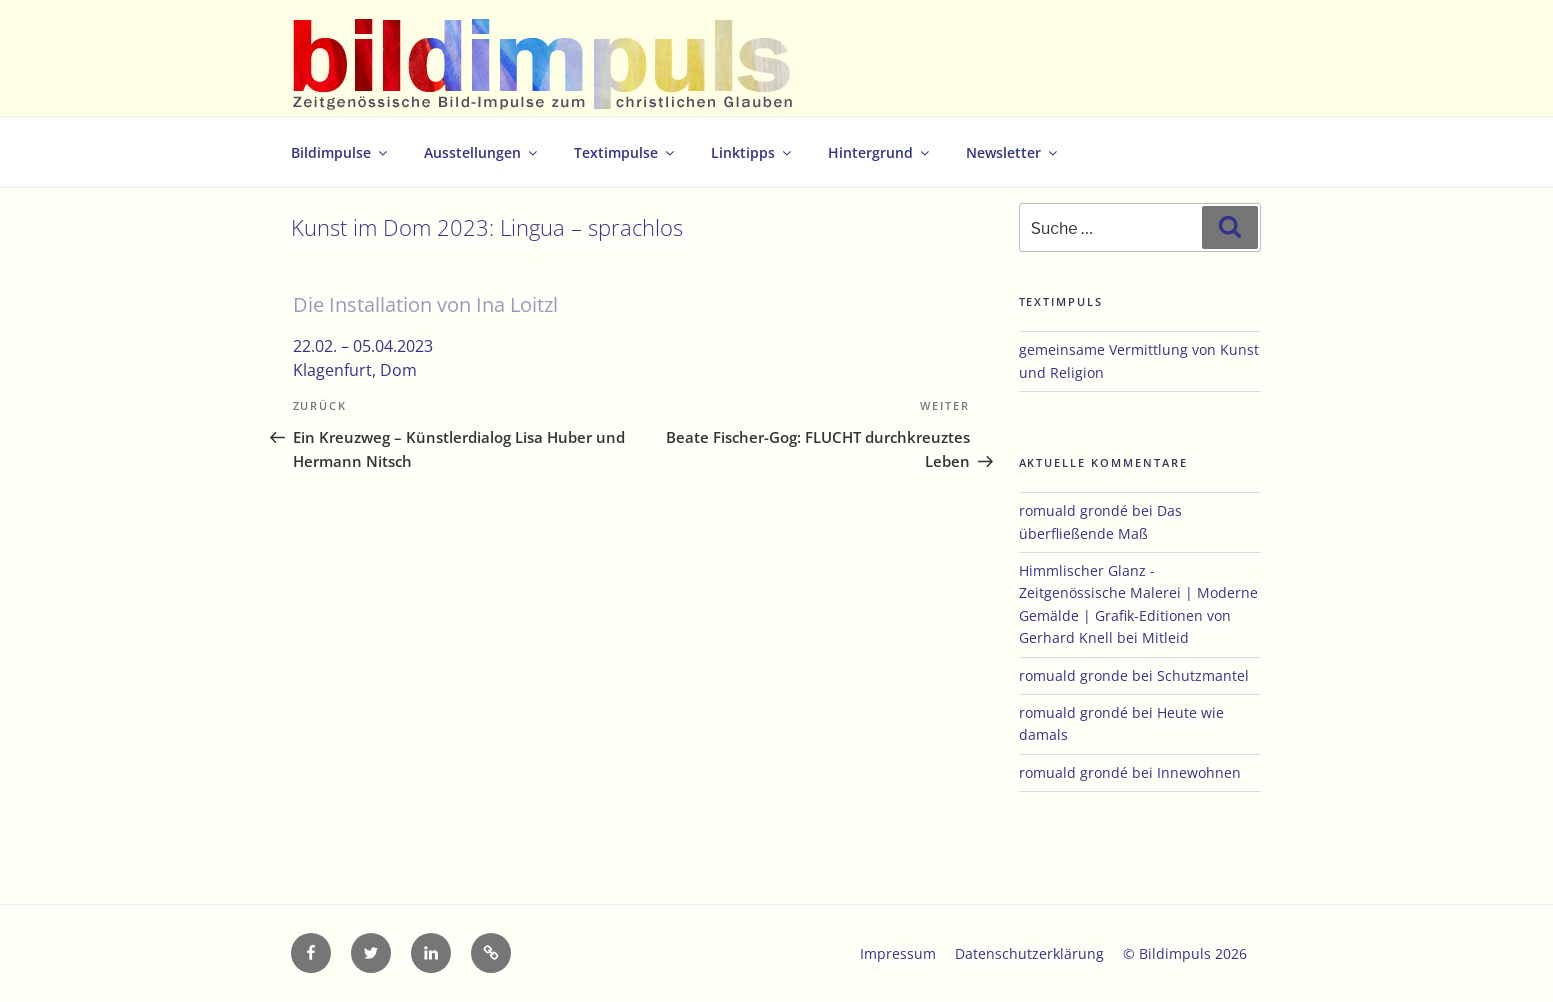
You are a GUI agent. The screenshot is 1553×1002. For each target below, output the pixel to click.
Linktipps (752, 152)
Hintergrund (880, 152)
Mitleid (1165, 637)
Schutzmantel (1203, 675)
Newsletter (1013, 152)
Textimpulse (625, 152)
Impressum (898, 953)
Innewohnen (1199, 772)
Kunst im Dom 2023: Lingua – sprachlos (487, 227)
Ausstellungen (482, 152)
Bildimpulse (340, 152)
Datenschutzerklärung (1029, 953)
